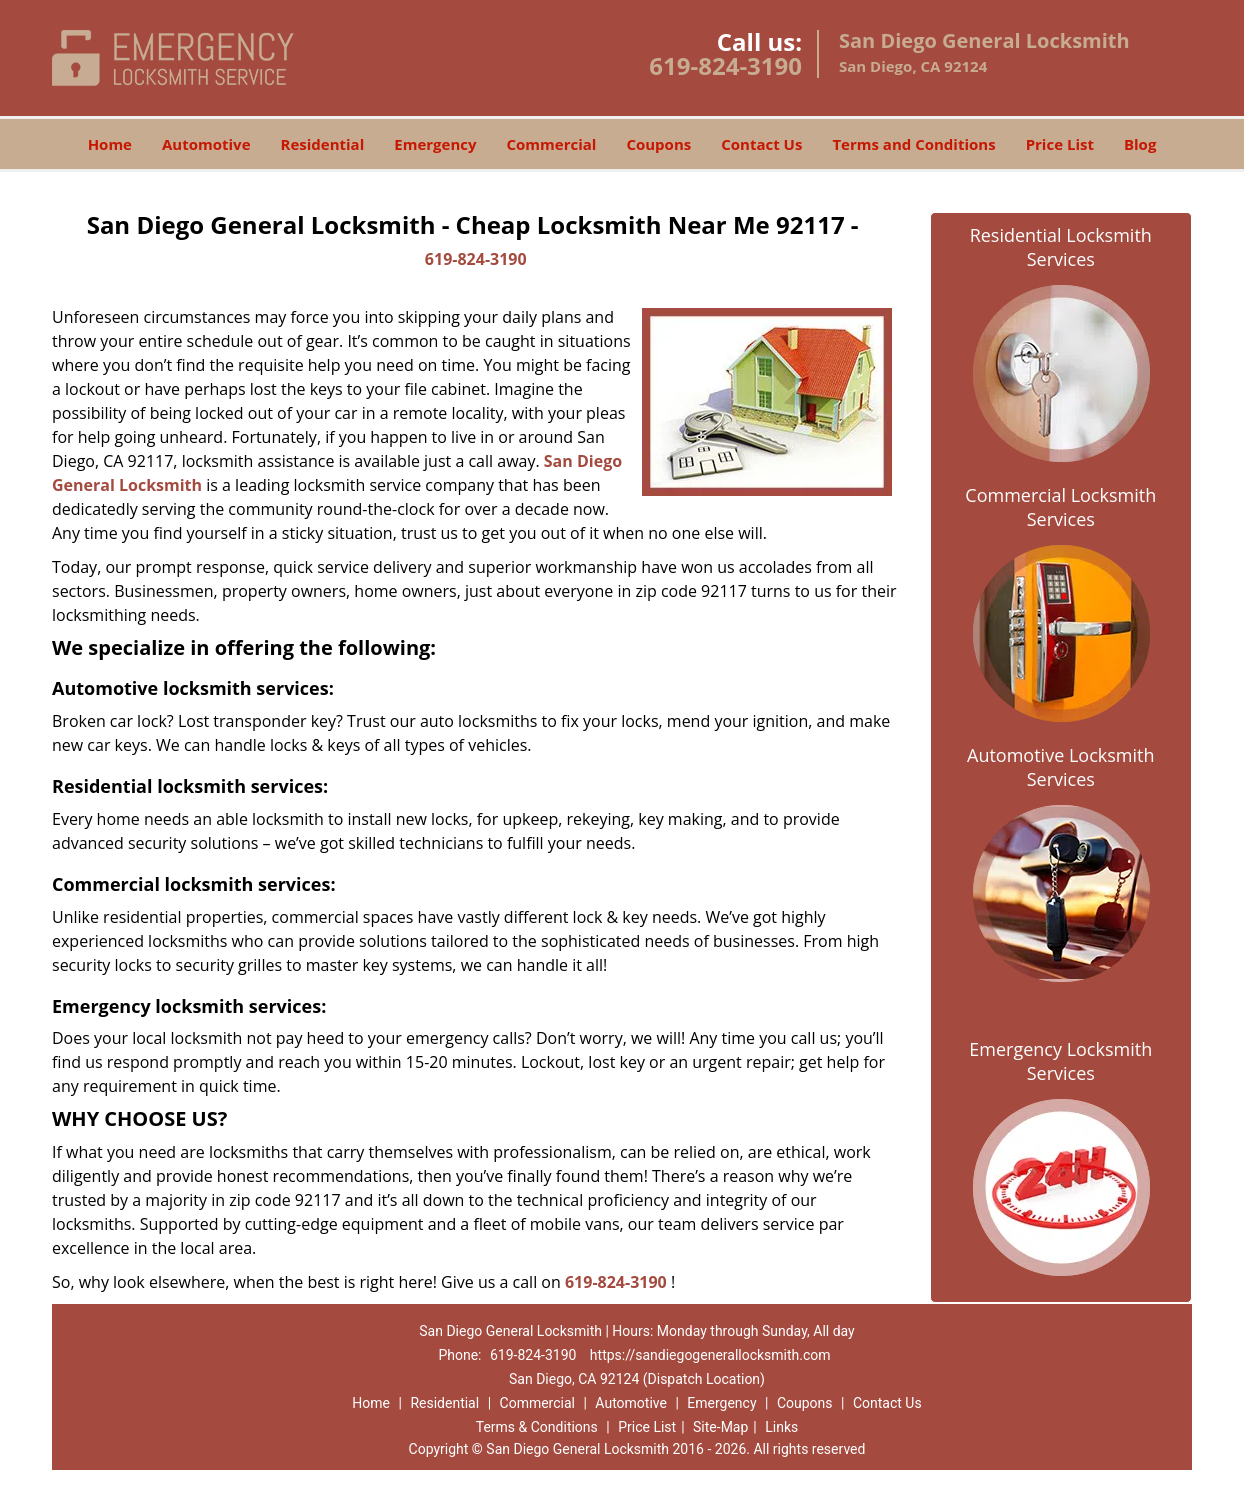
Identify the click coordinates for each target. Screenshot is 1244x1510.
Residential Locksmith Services (1061, 247)
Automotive (206, 144)
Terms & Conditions (537, 1427)
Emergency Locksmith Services (1060, 1061)
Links (781, 1427)
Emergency (435, 144)
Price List (1060, 144)
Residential (323, 144)
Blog (1140, 144)
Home (110, 144)
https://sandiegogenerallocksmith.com (710, 1355)
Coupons (658, 144)
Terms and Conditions (913, 144)
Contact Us (761, 144)
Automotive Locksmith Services (1060, 767)
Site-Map (720, 1427)
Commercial (552, 144)
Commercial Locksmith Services (1060, 507)
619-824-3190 (725, 65)
